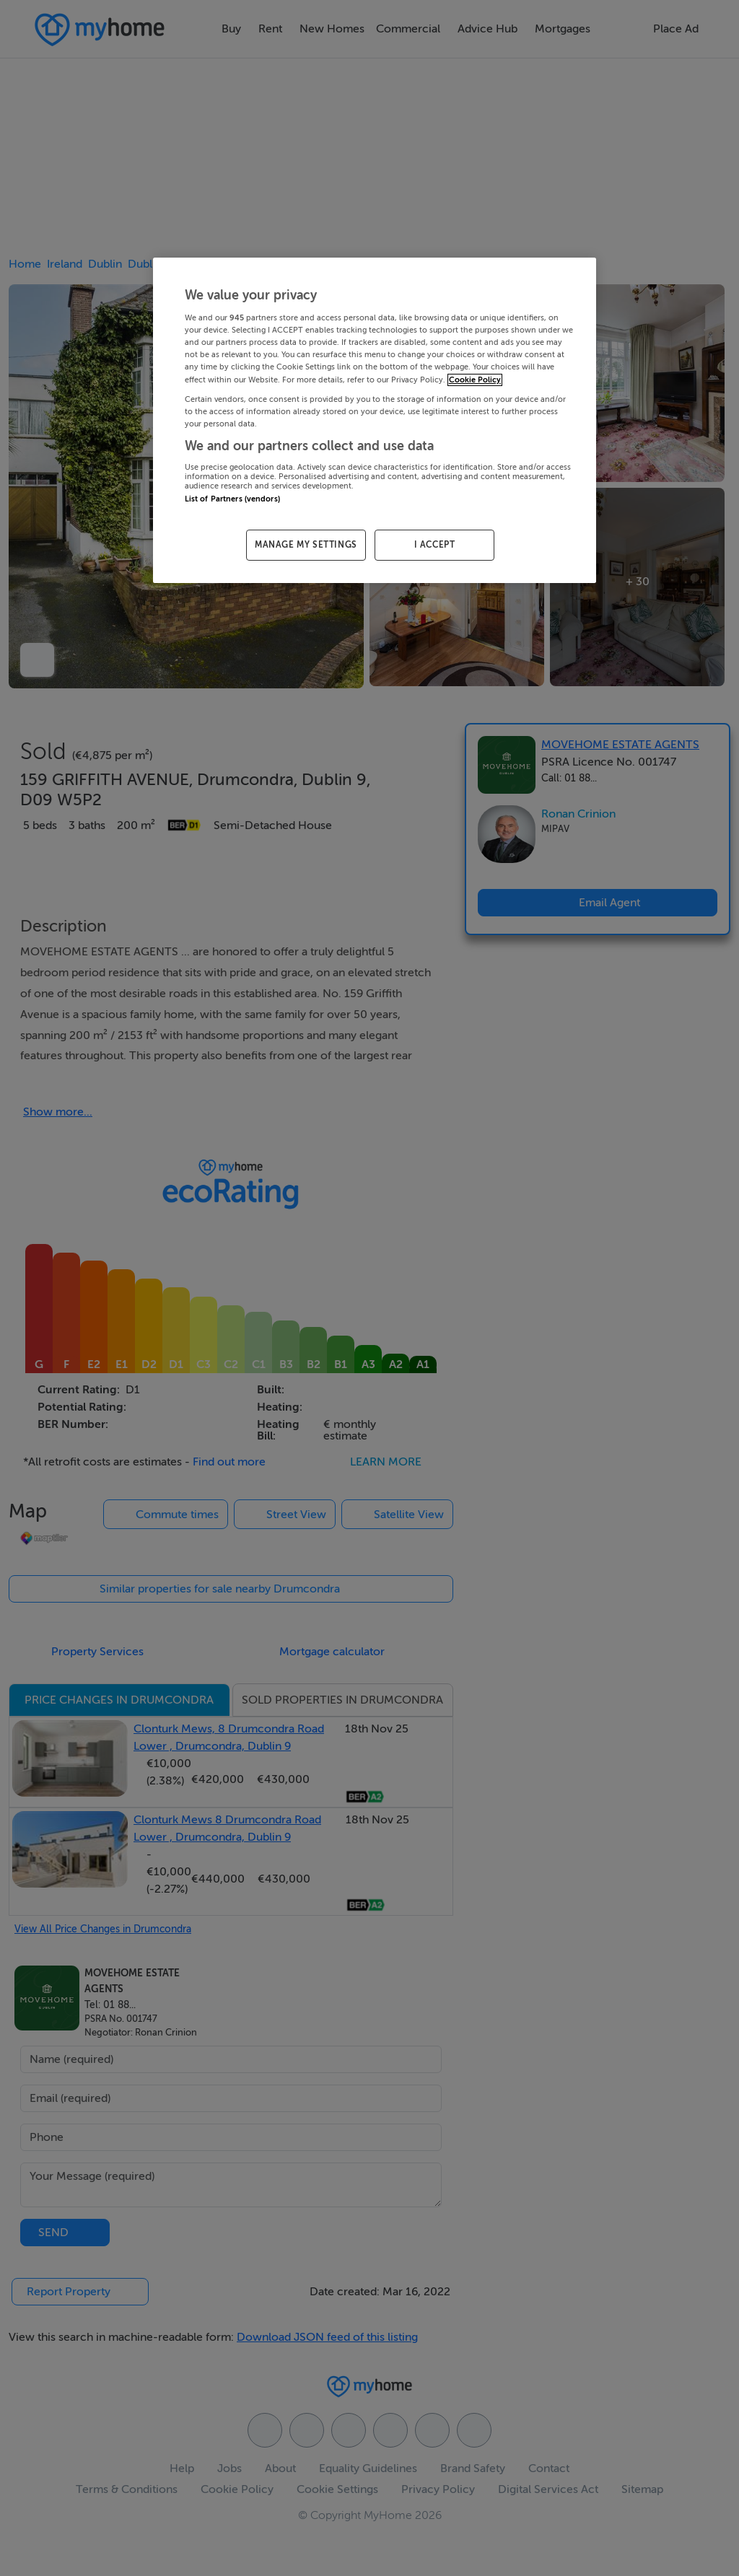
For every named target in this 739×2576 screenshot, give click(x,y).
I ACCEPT (434, 545)
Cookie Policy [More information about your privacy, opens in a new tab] (475, 380)
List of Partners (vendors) (232, 499)
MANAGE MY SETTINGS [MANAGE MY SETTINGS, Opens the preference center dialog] (306, 545)
